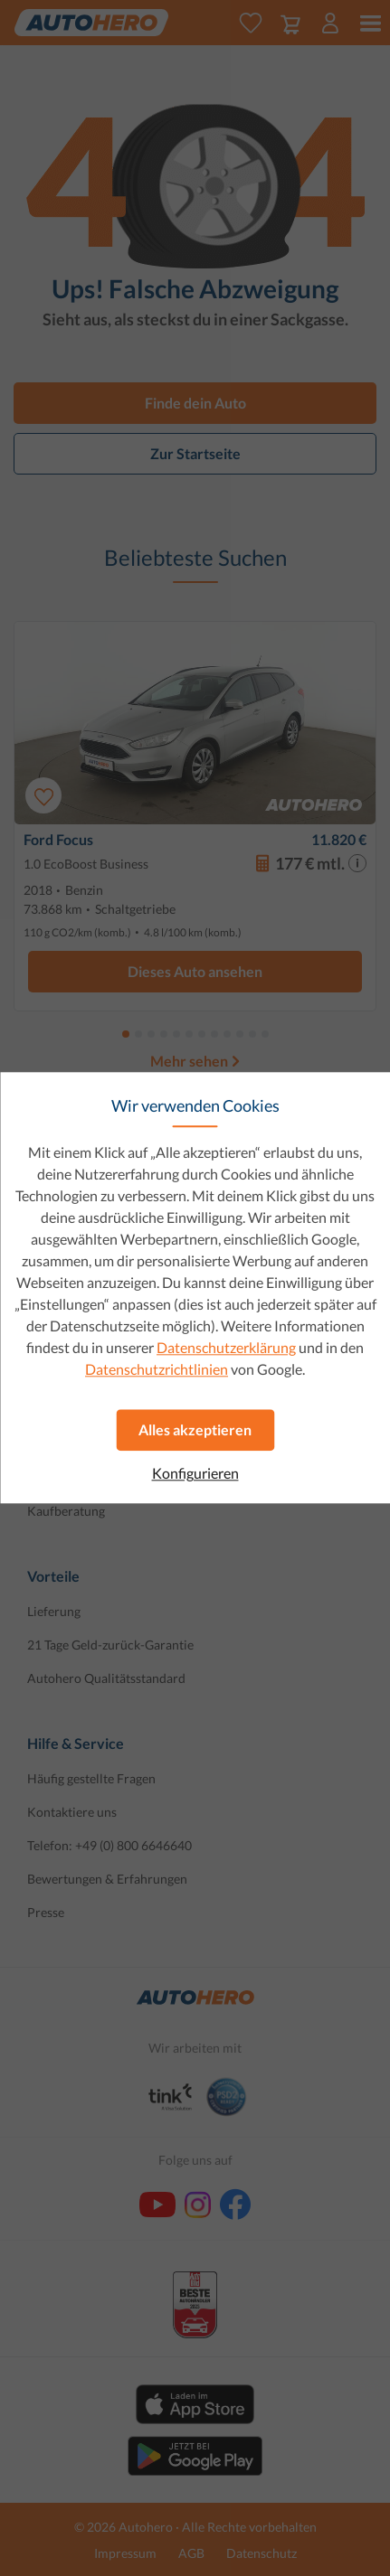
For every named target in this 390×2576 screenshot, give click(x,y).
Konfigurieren (195, 1473)
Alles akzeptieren (195, 1429)
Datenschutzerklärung (226, 1347)
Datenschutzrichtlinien (156, 1368)
